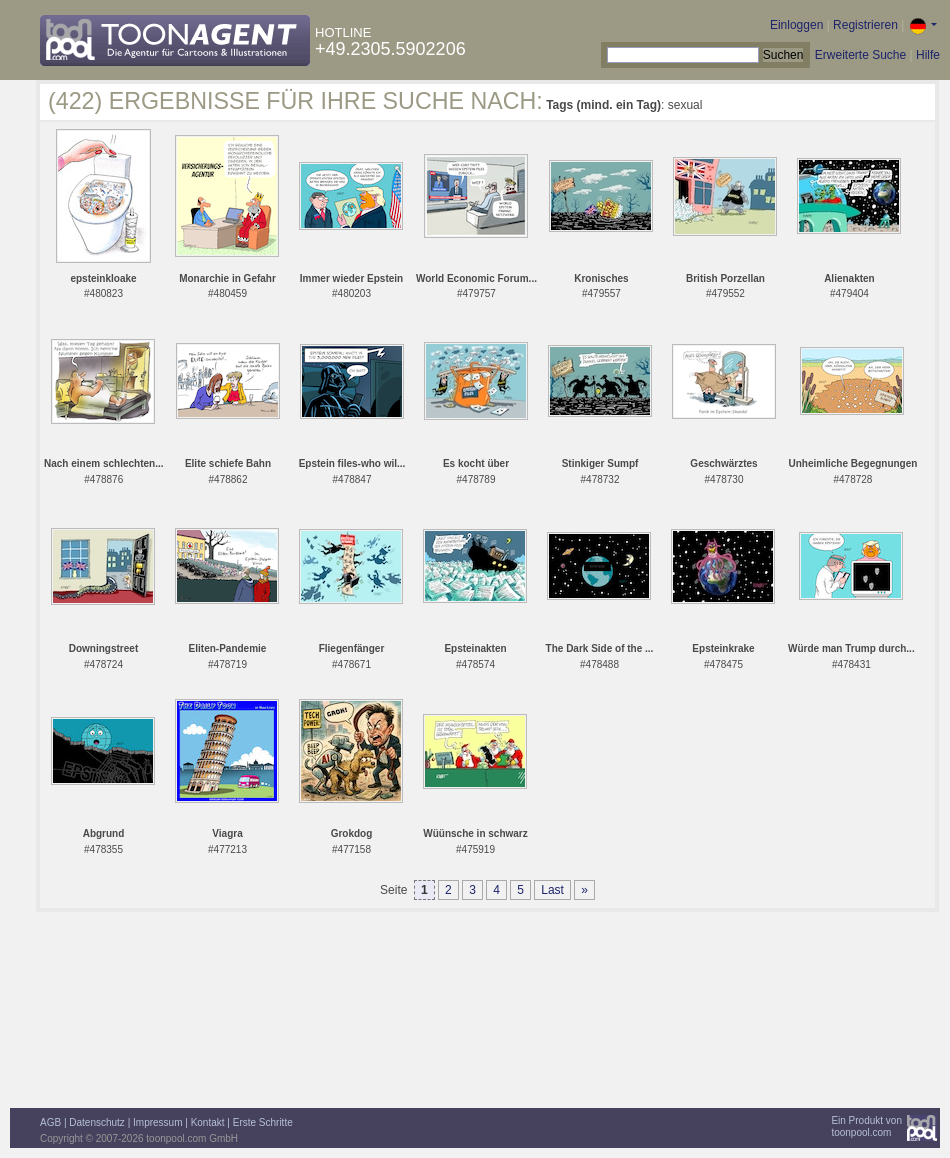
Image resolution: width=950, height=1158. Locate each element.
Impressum (157, 1122)
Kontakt (208, 1122)
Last (552, 890)
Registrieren (865, 25)
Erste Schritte (263, 1122)
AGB (50, 1122)
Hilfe (928, 55)
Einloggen (796, 25)
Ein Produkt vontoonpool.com (866, 1126)
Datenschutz (97, 1122)
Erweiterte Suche (860, 55)
